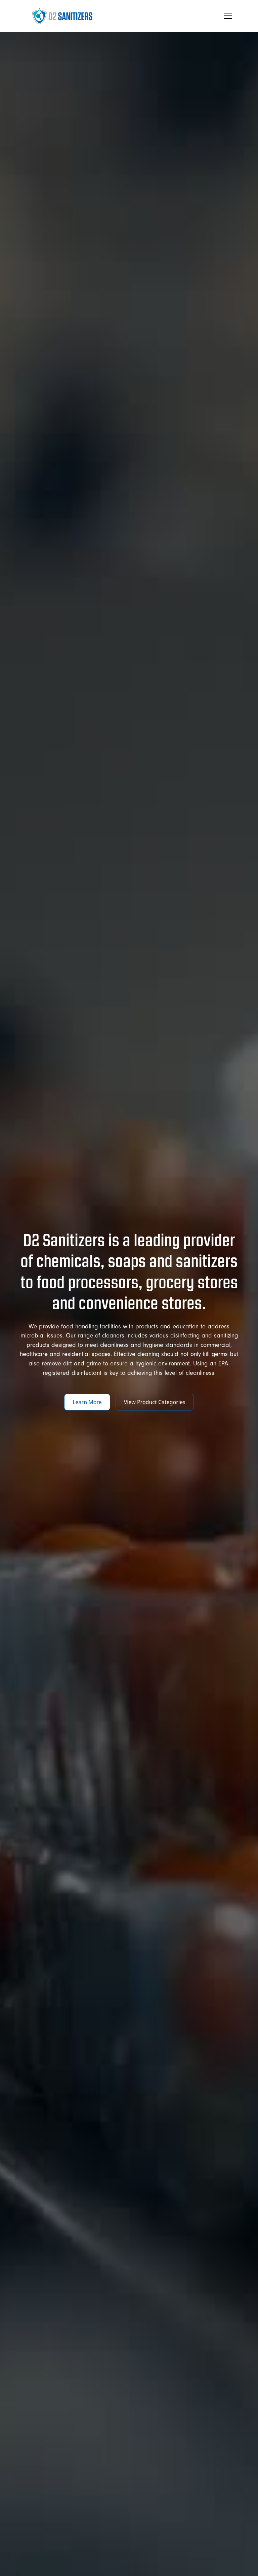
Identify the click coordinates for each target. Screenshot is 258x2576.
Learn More (87, 1402)
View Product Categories (154, 1402)
